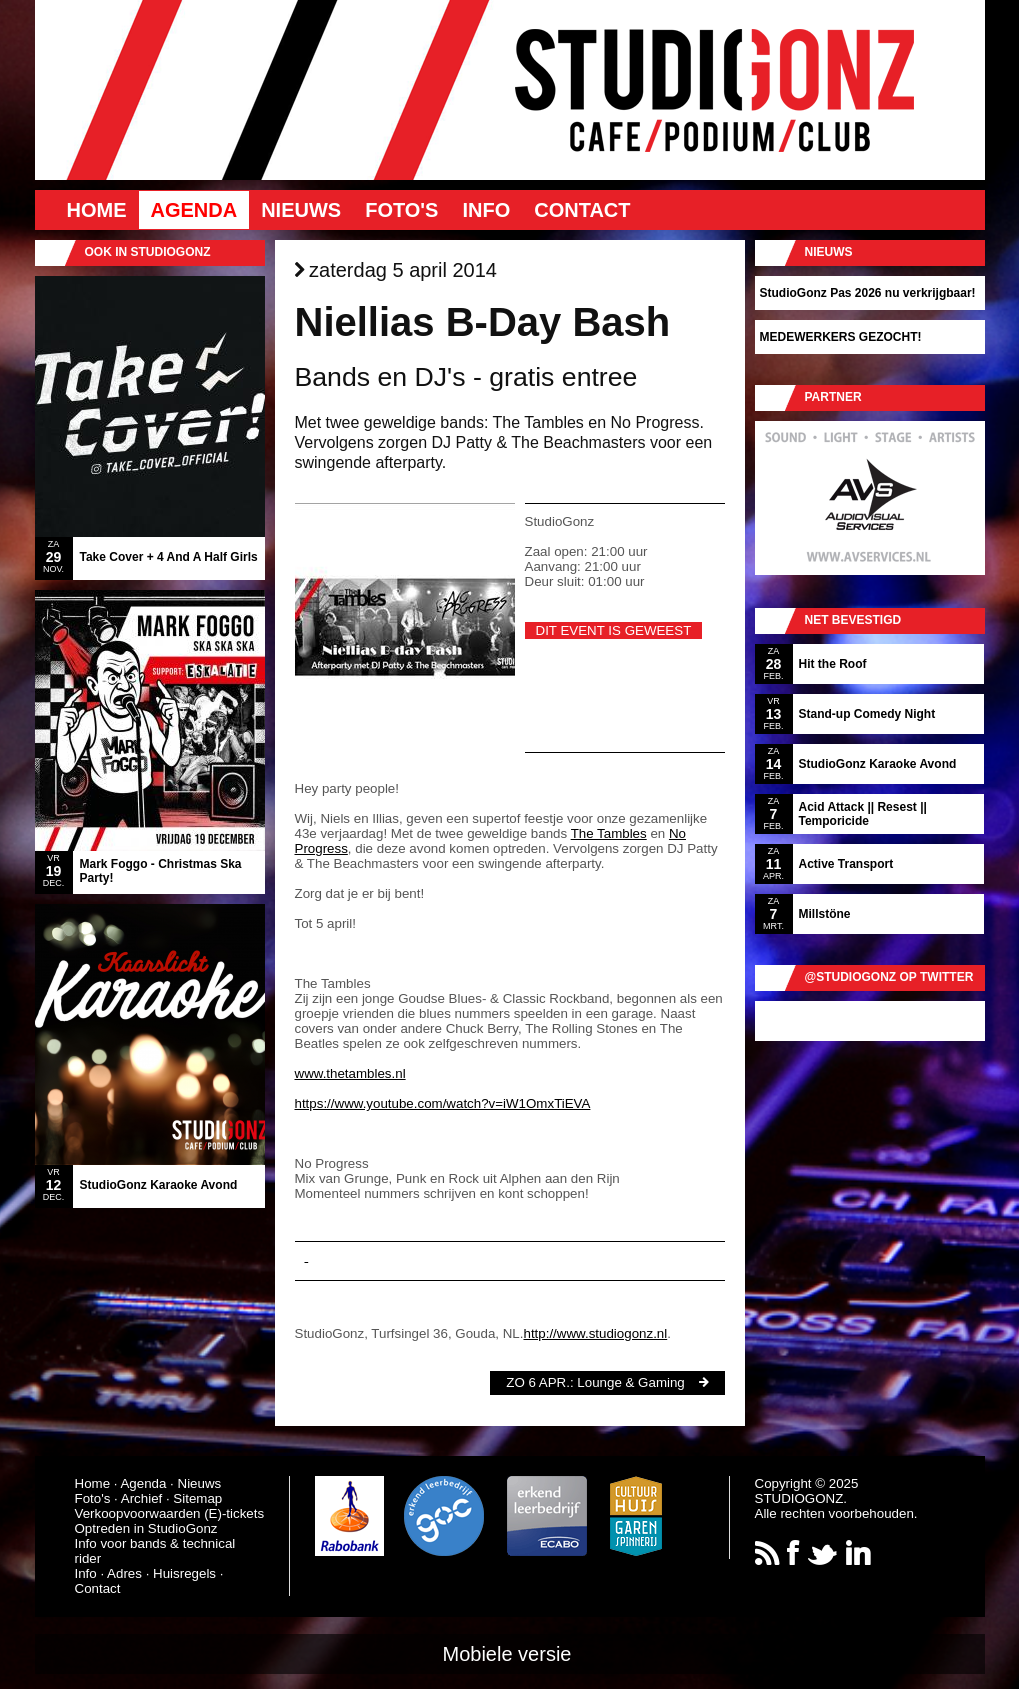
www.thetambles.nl (350, 1073)
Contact (582, 210)
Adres (124, 1573)
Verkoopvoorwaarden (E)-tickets (170, 1513)
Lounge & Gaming (630, 1382)
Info (486, 210)
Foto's (401, 210)
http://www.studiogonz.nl (595, 1333)
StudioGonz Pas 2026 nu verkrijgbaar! (868, 293)
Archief (141, 1498)
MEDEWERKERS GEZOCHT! (841, 337)
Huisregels (184, 1573)
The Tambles (609, 833)
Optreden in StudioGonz (146, 1528)
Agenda (194, 210)
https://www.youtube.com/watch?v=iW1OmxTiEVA (443, 1103)
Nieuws (301, 210)
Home (97, 210)
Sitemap (197, 1498)
